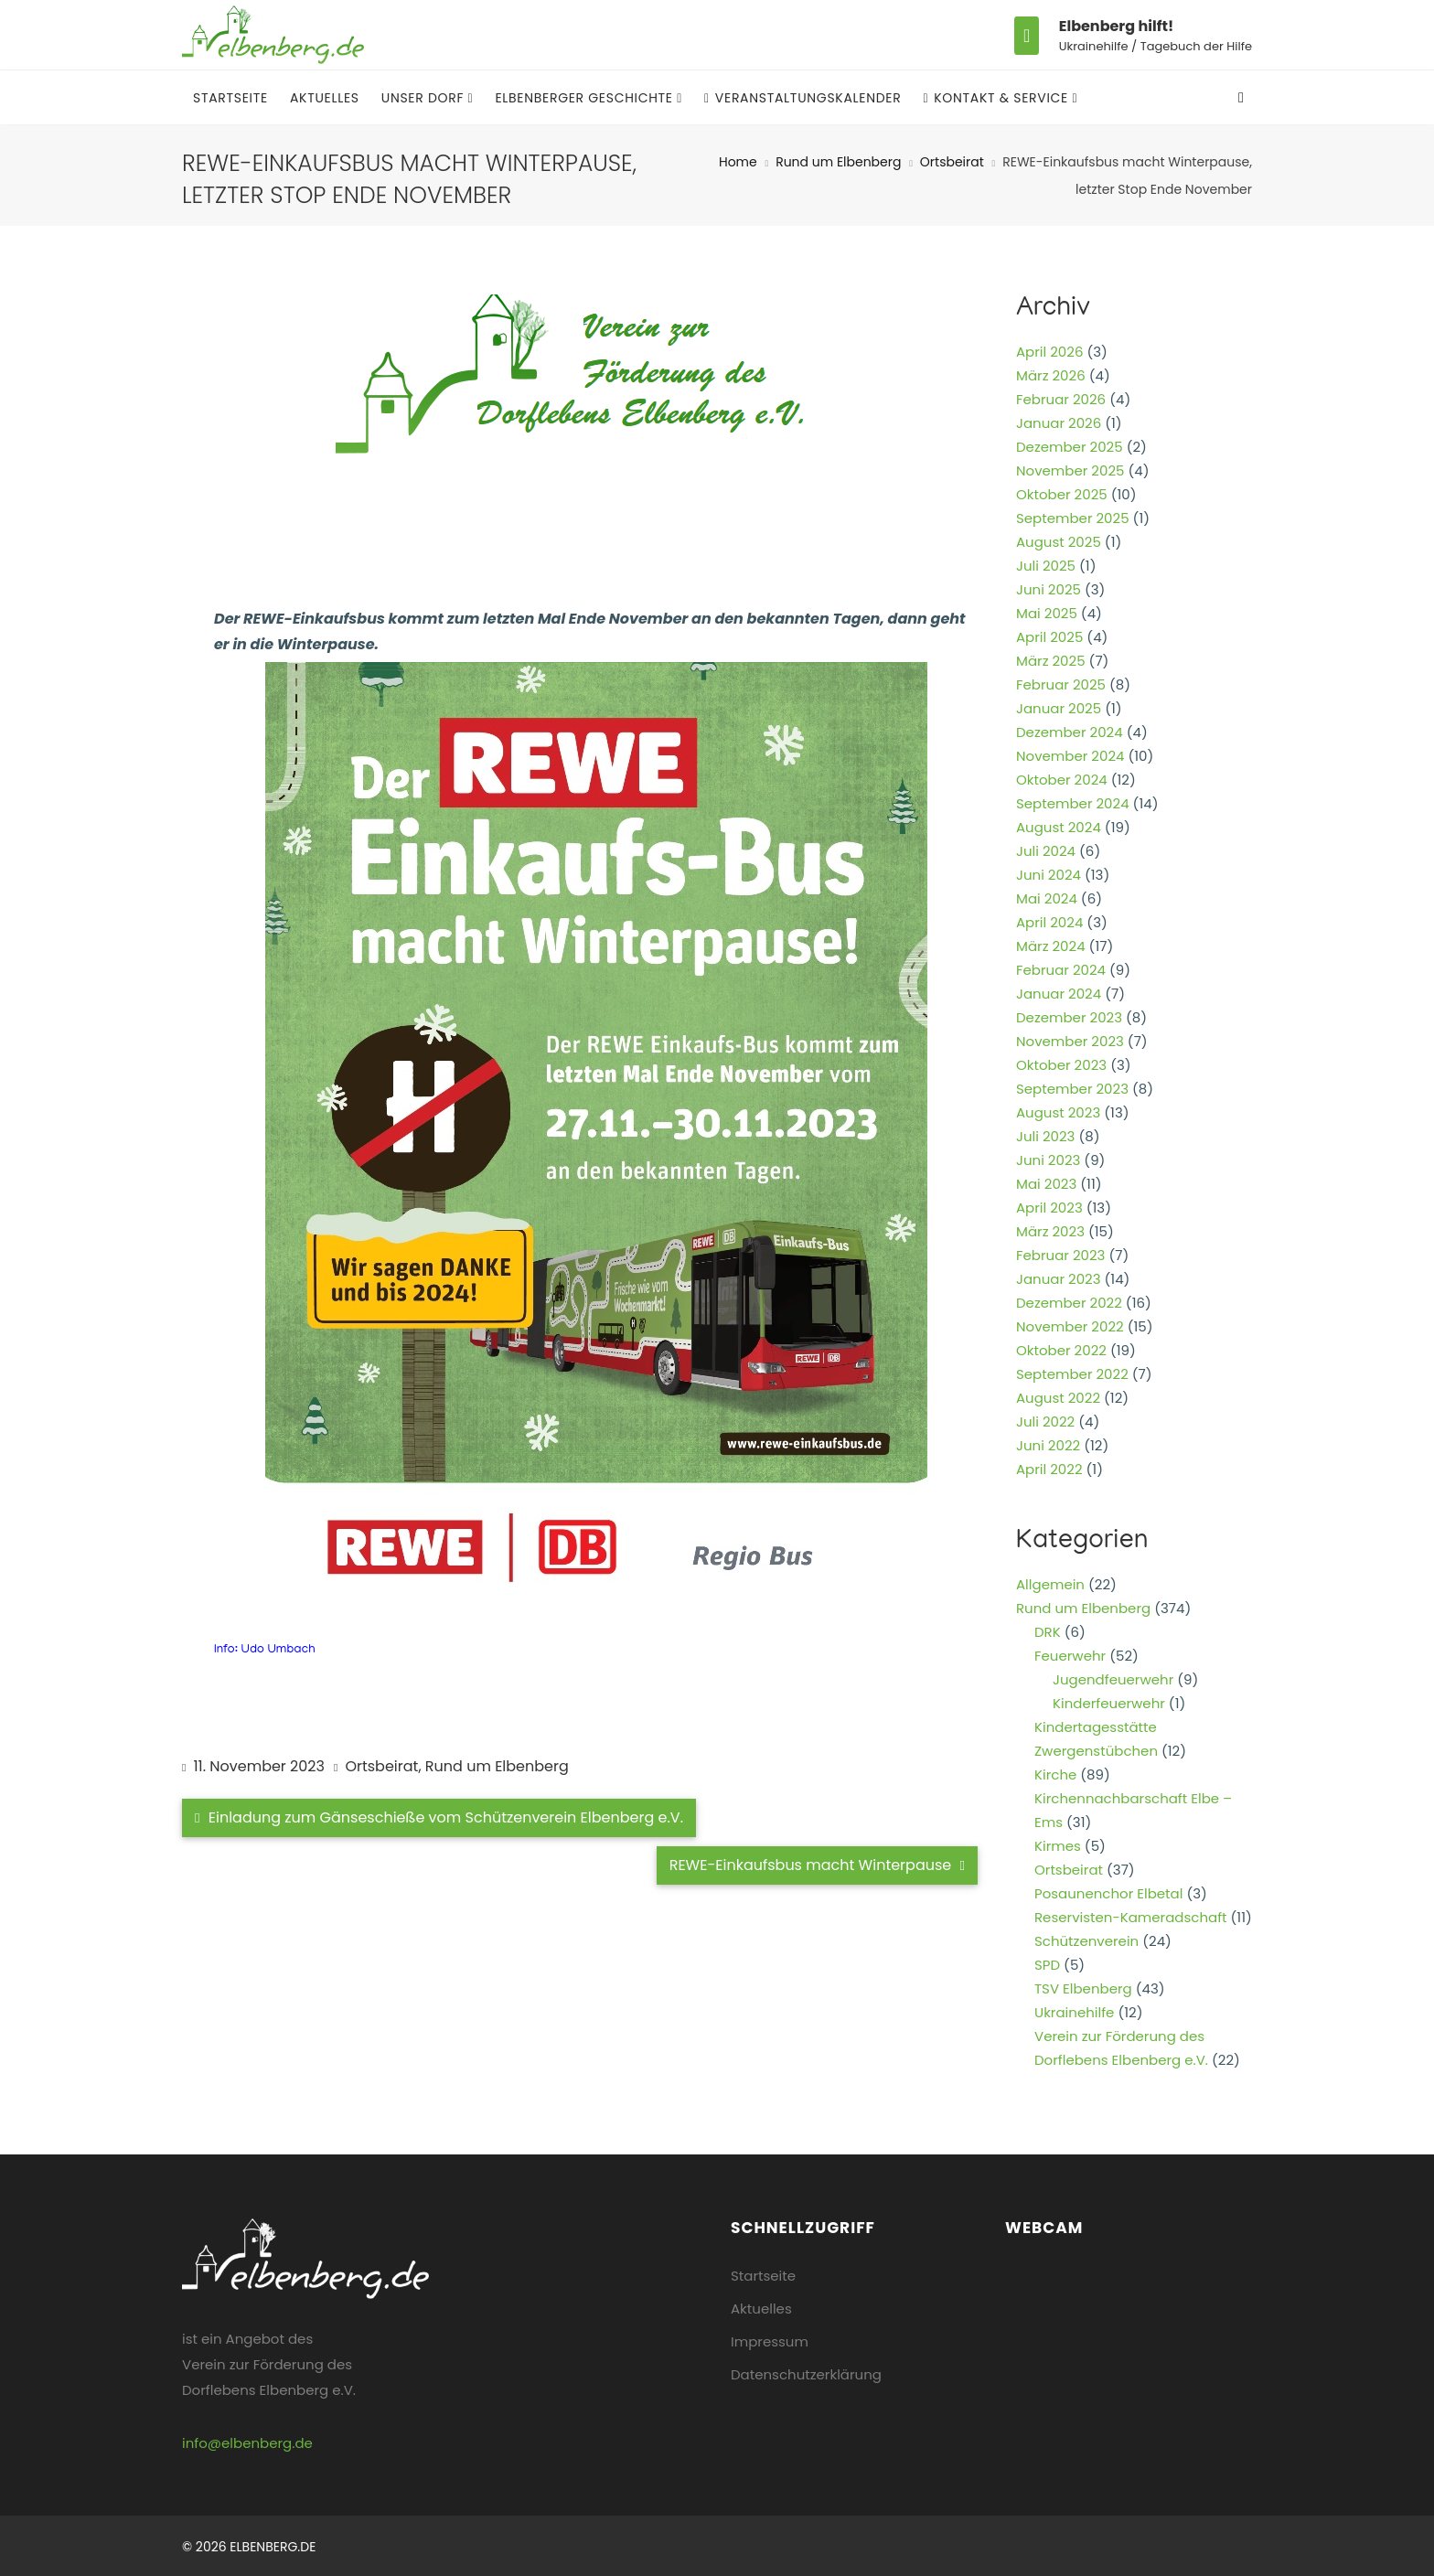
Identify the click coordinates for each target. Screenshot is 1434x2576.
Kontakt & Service (997, 98)
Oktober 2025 (1062, 494)
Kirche (1055, 1774)
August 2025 (1058, 541)
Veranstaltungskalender (802, 98)
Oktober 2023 (1061, 1064)
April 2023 (1049, 1207)
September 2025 (1072, 518)
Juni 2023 (1048, 1160)
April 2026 (1049, 351)
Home (738, 162)
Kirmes (1057, 1845)
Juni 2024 (1048, 874)
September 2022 (1072, 1374)
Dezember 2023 (1069, 1017)
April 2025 (1049, 637)
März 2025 (1051, 660)
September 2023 (1072, 1088)
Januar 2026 (1058, 423)
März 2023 (1050, 1231)
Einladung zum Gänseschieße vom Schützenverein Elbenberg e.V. (439, 1817)
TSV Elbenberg (1083, 1988)
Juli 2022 (1045, 1421)
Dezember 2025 (1069, 446)
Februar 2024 (1061, 969)
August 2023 (1058, 1112)
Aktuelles (324, 98)
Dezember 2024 (1069, 732)
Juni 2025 (1048, 589)
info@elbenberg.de (247, 2443)
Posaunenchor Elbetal (1108, 1893)
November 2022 (1070, 1326)
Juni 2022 (1048, 1445)
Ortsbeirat (952, 162)
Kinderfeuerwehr (1109, 1703)
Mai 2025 (1046, 613)
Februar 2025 (1061, 684)
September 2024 (1072, 803)
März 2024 (1051, 946)
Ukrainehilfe (1074, 2012)
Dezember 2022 (1069, 1302)
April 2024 (1049, 922)
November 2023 (1070, 1041)
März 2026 (1051, 375)
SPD (1047, 1964)
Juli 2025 (1046, 565)
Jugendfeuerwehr (1113, 1679)
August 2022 (1058, 1397)
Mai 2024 (1046, 898)
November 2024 (1070, 755)
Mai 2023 (1046, 1183)
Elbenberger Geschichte (586, 98)
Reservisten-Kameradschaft (1130, 1917)
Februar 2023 (1060, 1255)
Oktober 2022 (1061, 1350)
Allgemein (1050, 1584)
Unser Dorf (424, 98)
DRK (1047, 1631)
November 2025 (1070, 470)
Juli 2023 (1045, 1136)
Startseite (230, 98)
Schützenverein (1086, 1941)
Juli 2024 (1046, 850)
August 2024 (1058, 827)
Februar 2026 (1061, 399)
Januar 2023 (1058, 1278)
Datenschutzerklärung (806, 2374)
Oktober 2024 (1062, 779)
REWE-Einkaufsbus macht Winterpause (817, 1865)
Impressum (769, 2341)
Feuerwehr (1070, 1655)
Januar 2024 (1058, 993)
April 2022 (1049, 1469)
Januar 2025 (1058, 708)
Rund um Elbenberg (838, 162)
